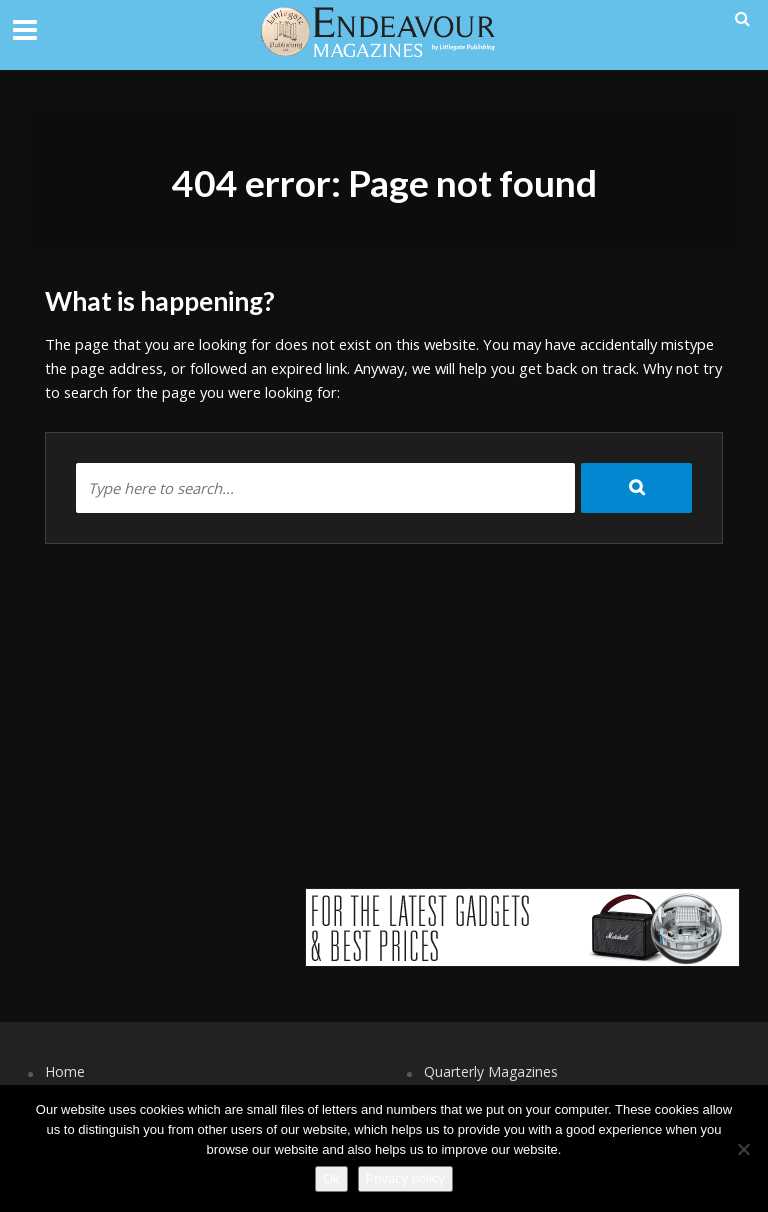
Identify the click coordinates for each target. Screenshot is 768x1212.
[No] (743, 1149)
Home (65, 1071)
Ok (331, 1178)
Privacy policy (405, 1178)
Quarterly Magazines (491, 1071)
